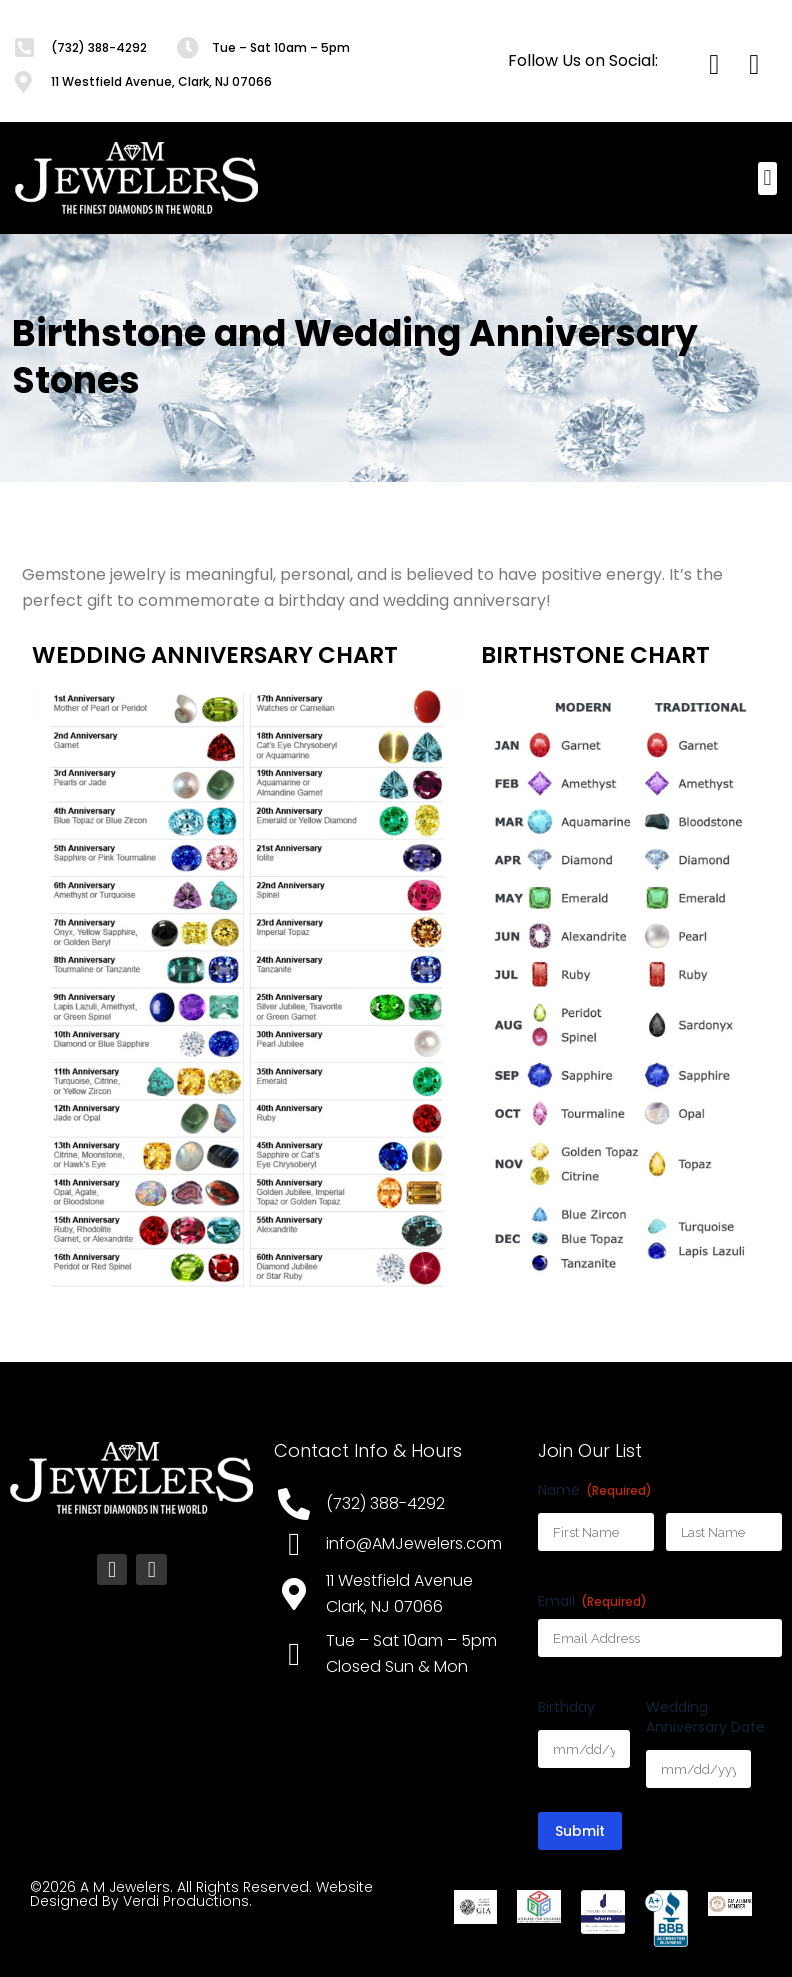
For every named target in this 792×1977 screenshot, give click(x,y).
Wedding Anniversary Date (705, 1717)
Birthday (566, 1707)
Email (592, 1601)
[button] (767, 178)
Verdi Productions (186, 1901)
